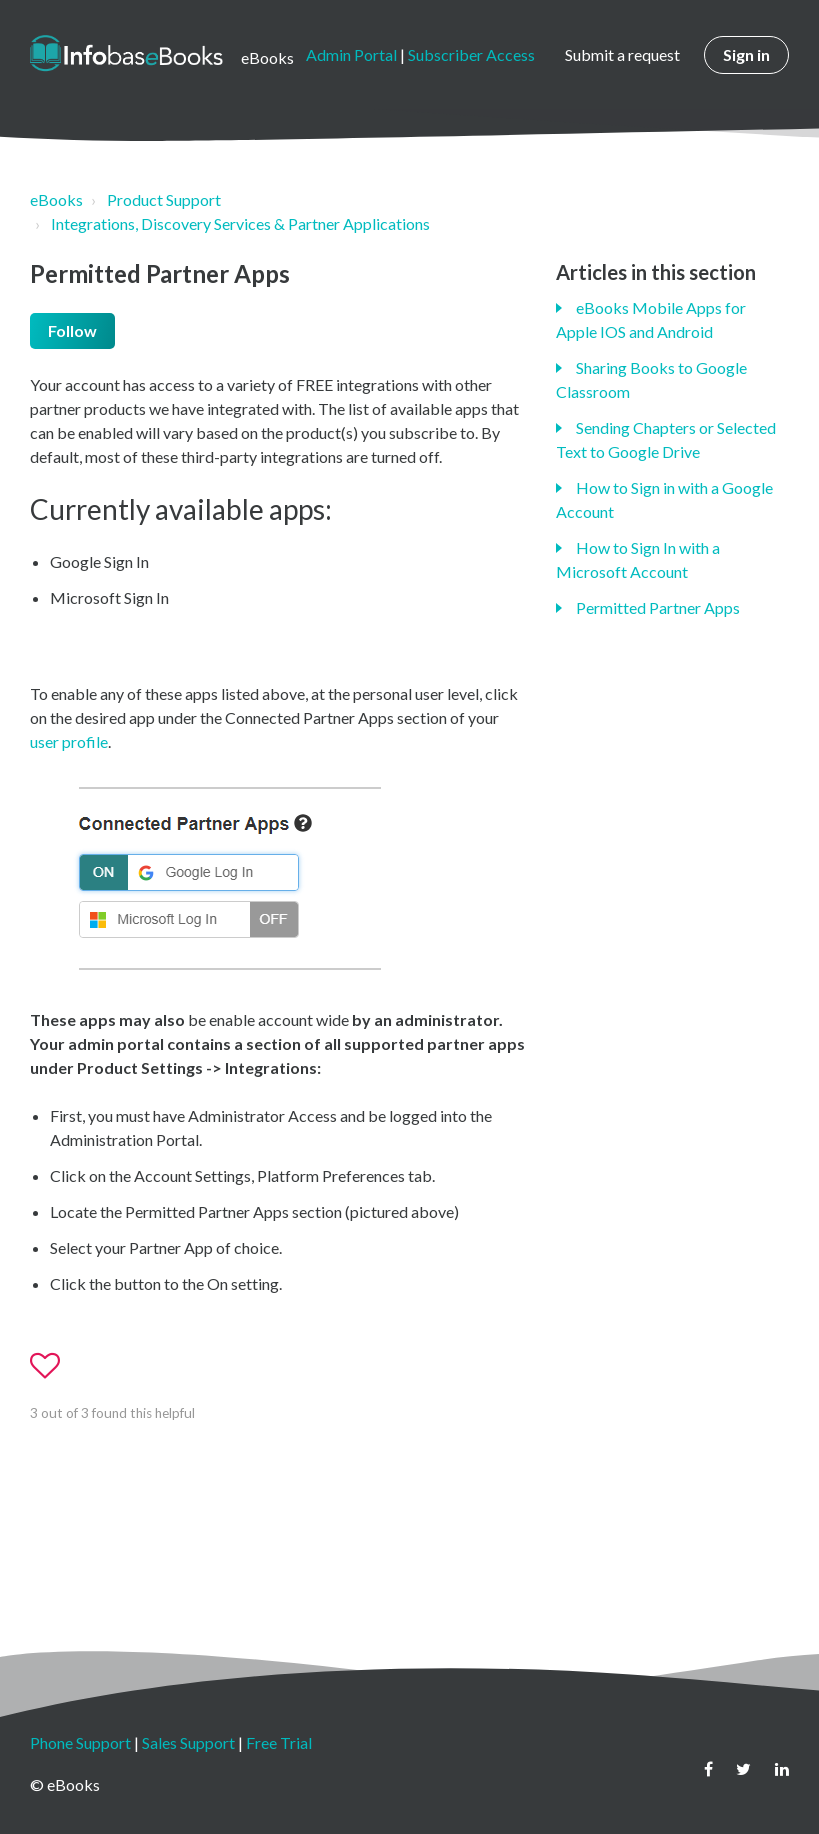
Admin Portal (351, 54)
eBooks (56, 199)
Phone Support (80, 1742)
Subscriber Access (471, 54)
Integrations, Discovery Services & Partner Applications (240, 223)
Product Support (164, 199)
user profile (69, 741)
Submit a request (622, 54)
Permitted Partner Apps (658, 607)
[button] (54, 1366)
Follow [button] (72, 330)
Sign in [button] (746, 54)
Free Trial (279, 1742)
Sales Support (188, 1742)
